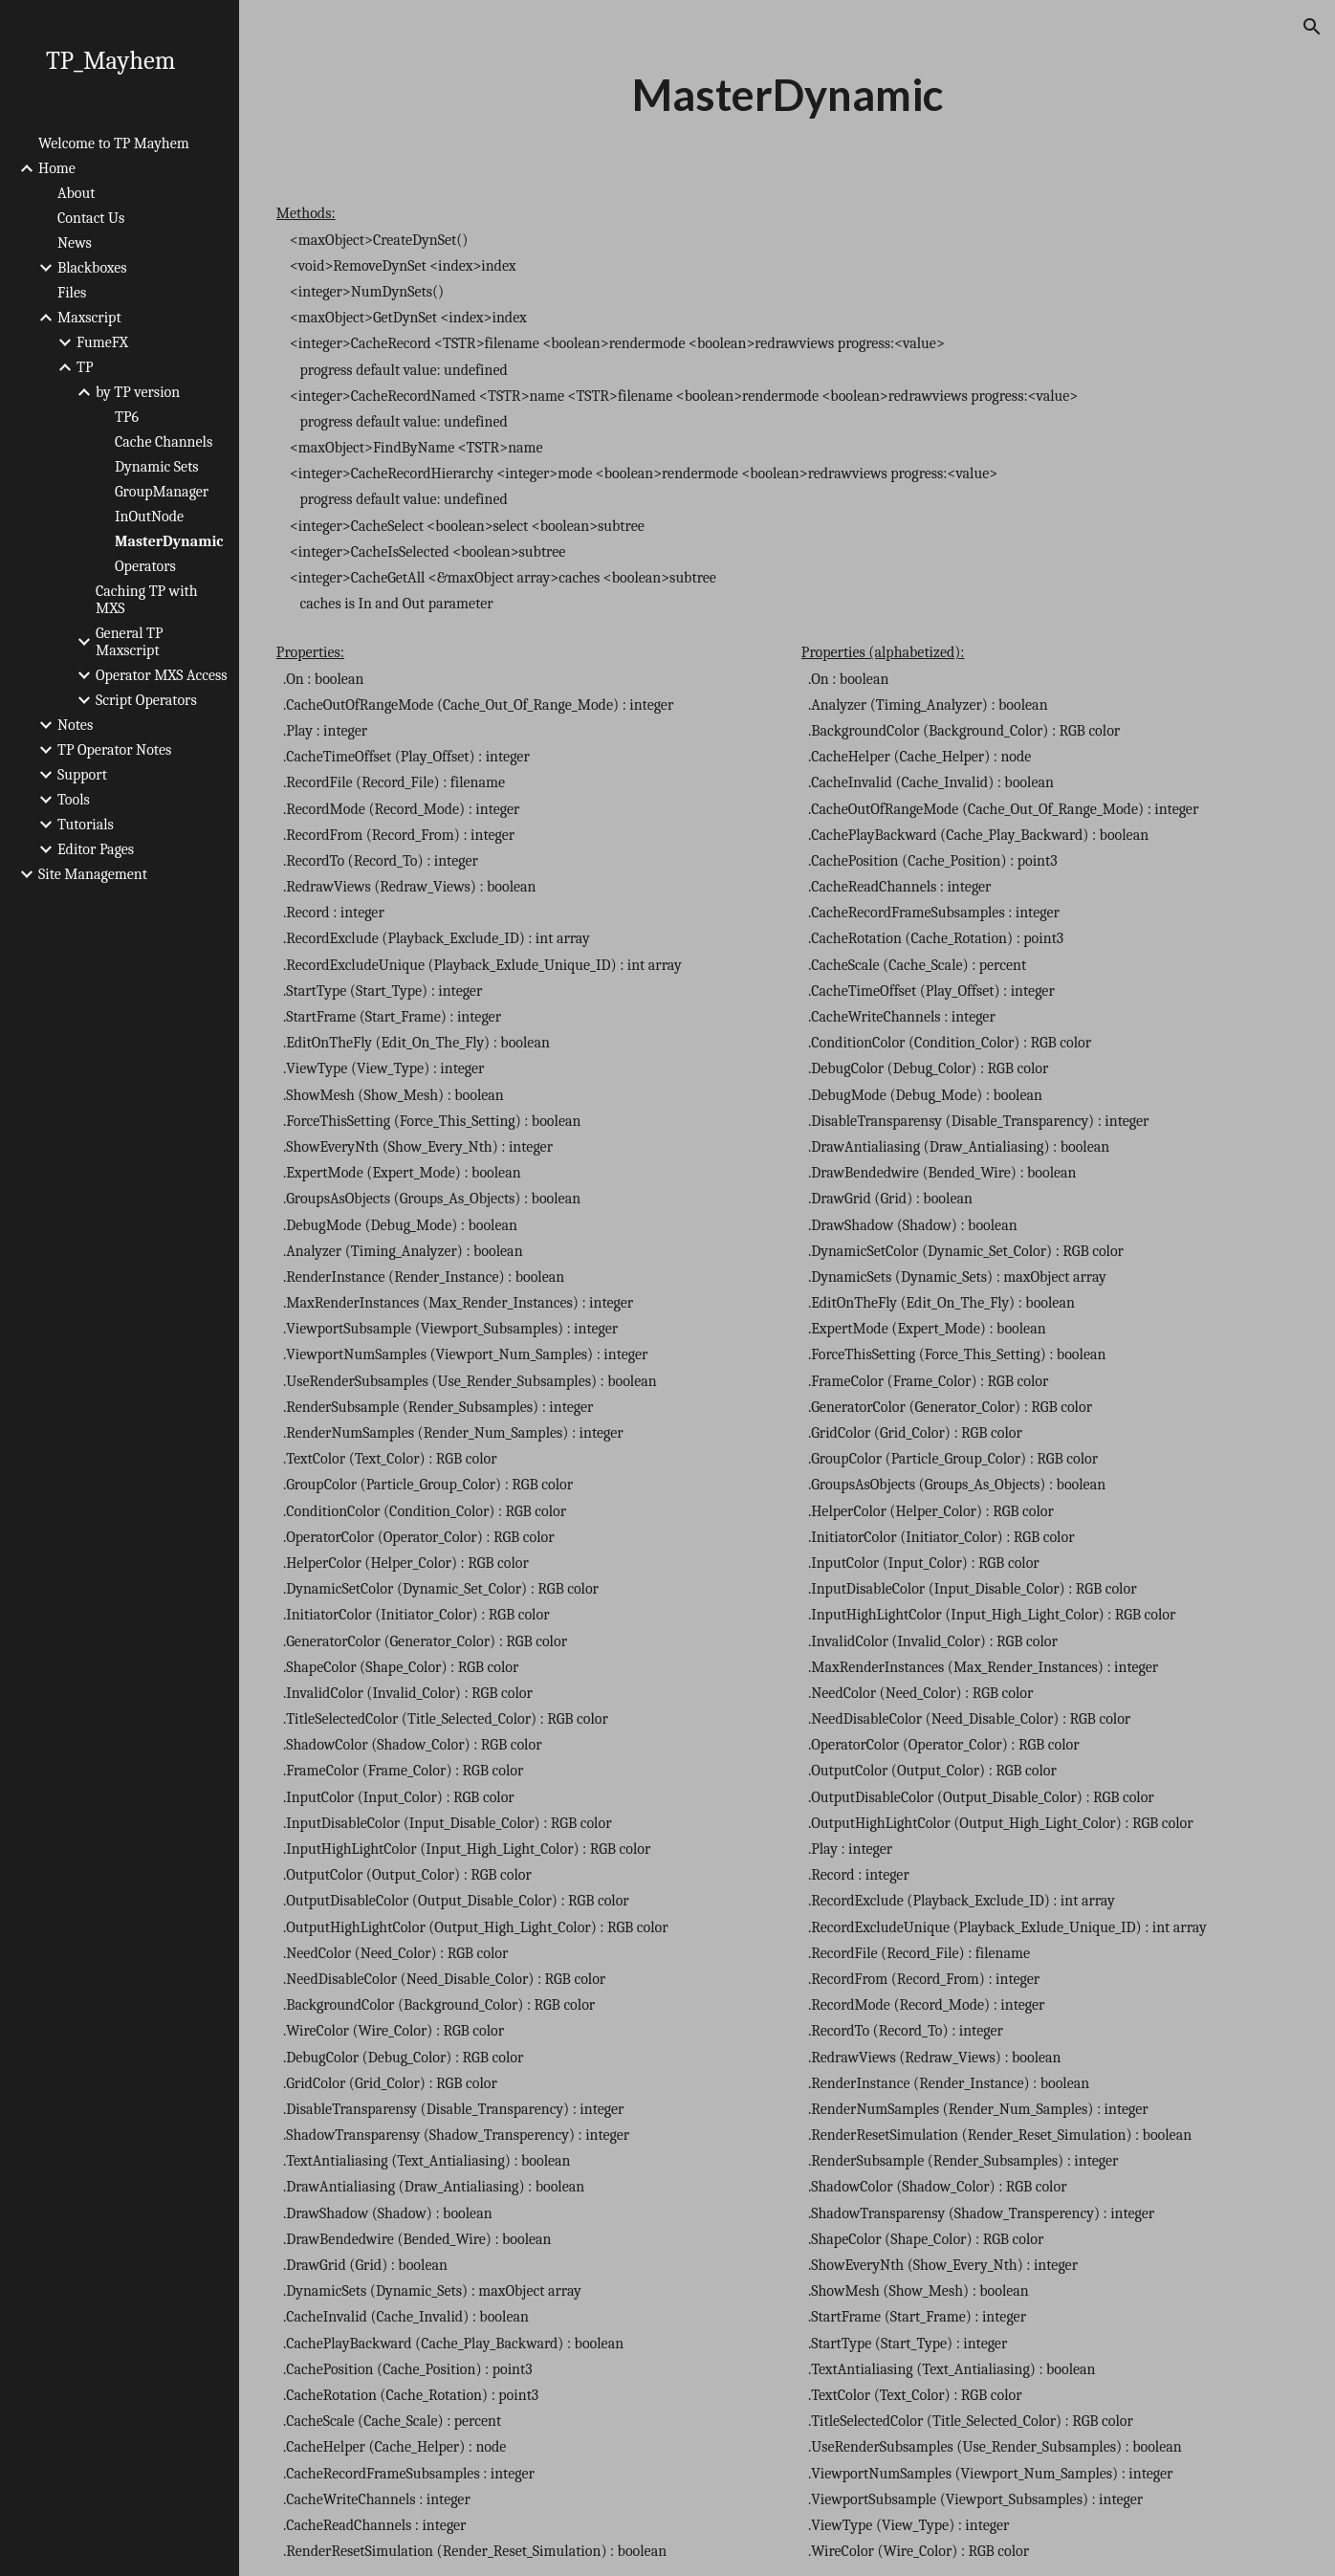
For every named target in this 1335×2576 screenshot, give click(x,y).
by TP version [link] (138, 392)
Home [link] (57, 168)
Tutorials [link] (85, 824)
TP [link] (85, 367)
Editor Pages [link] (95, 849)
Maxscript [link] (89, 317)
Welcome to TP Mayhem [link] (113, 143)
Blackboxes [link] (92, 267)
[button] (1312, 27)
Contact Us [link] (90, 218)
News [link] (74, 243)
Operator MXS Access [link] (162, 675)
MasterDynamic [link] (169, 541)
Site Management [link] (92, 874)
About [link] (76, 193)
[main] (787, 94)
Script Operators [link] (146, 700)
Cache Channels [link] (163, 442)
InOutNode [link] (149, 516)
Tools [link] (73, 799)
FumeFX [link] (102, 342)
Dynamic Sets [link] (157, 466)
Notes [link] (75, 725)
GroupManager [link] (161, 491)
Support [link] (82, 774)
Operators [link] (145, 566)
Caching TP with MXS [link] (147, 600)
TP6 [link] (127, 417)
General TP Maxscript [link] (130, 642)
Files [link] (71, 292)
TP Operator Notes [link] (114, 750)
